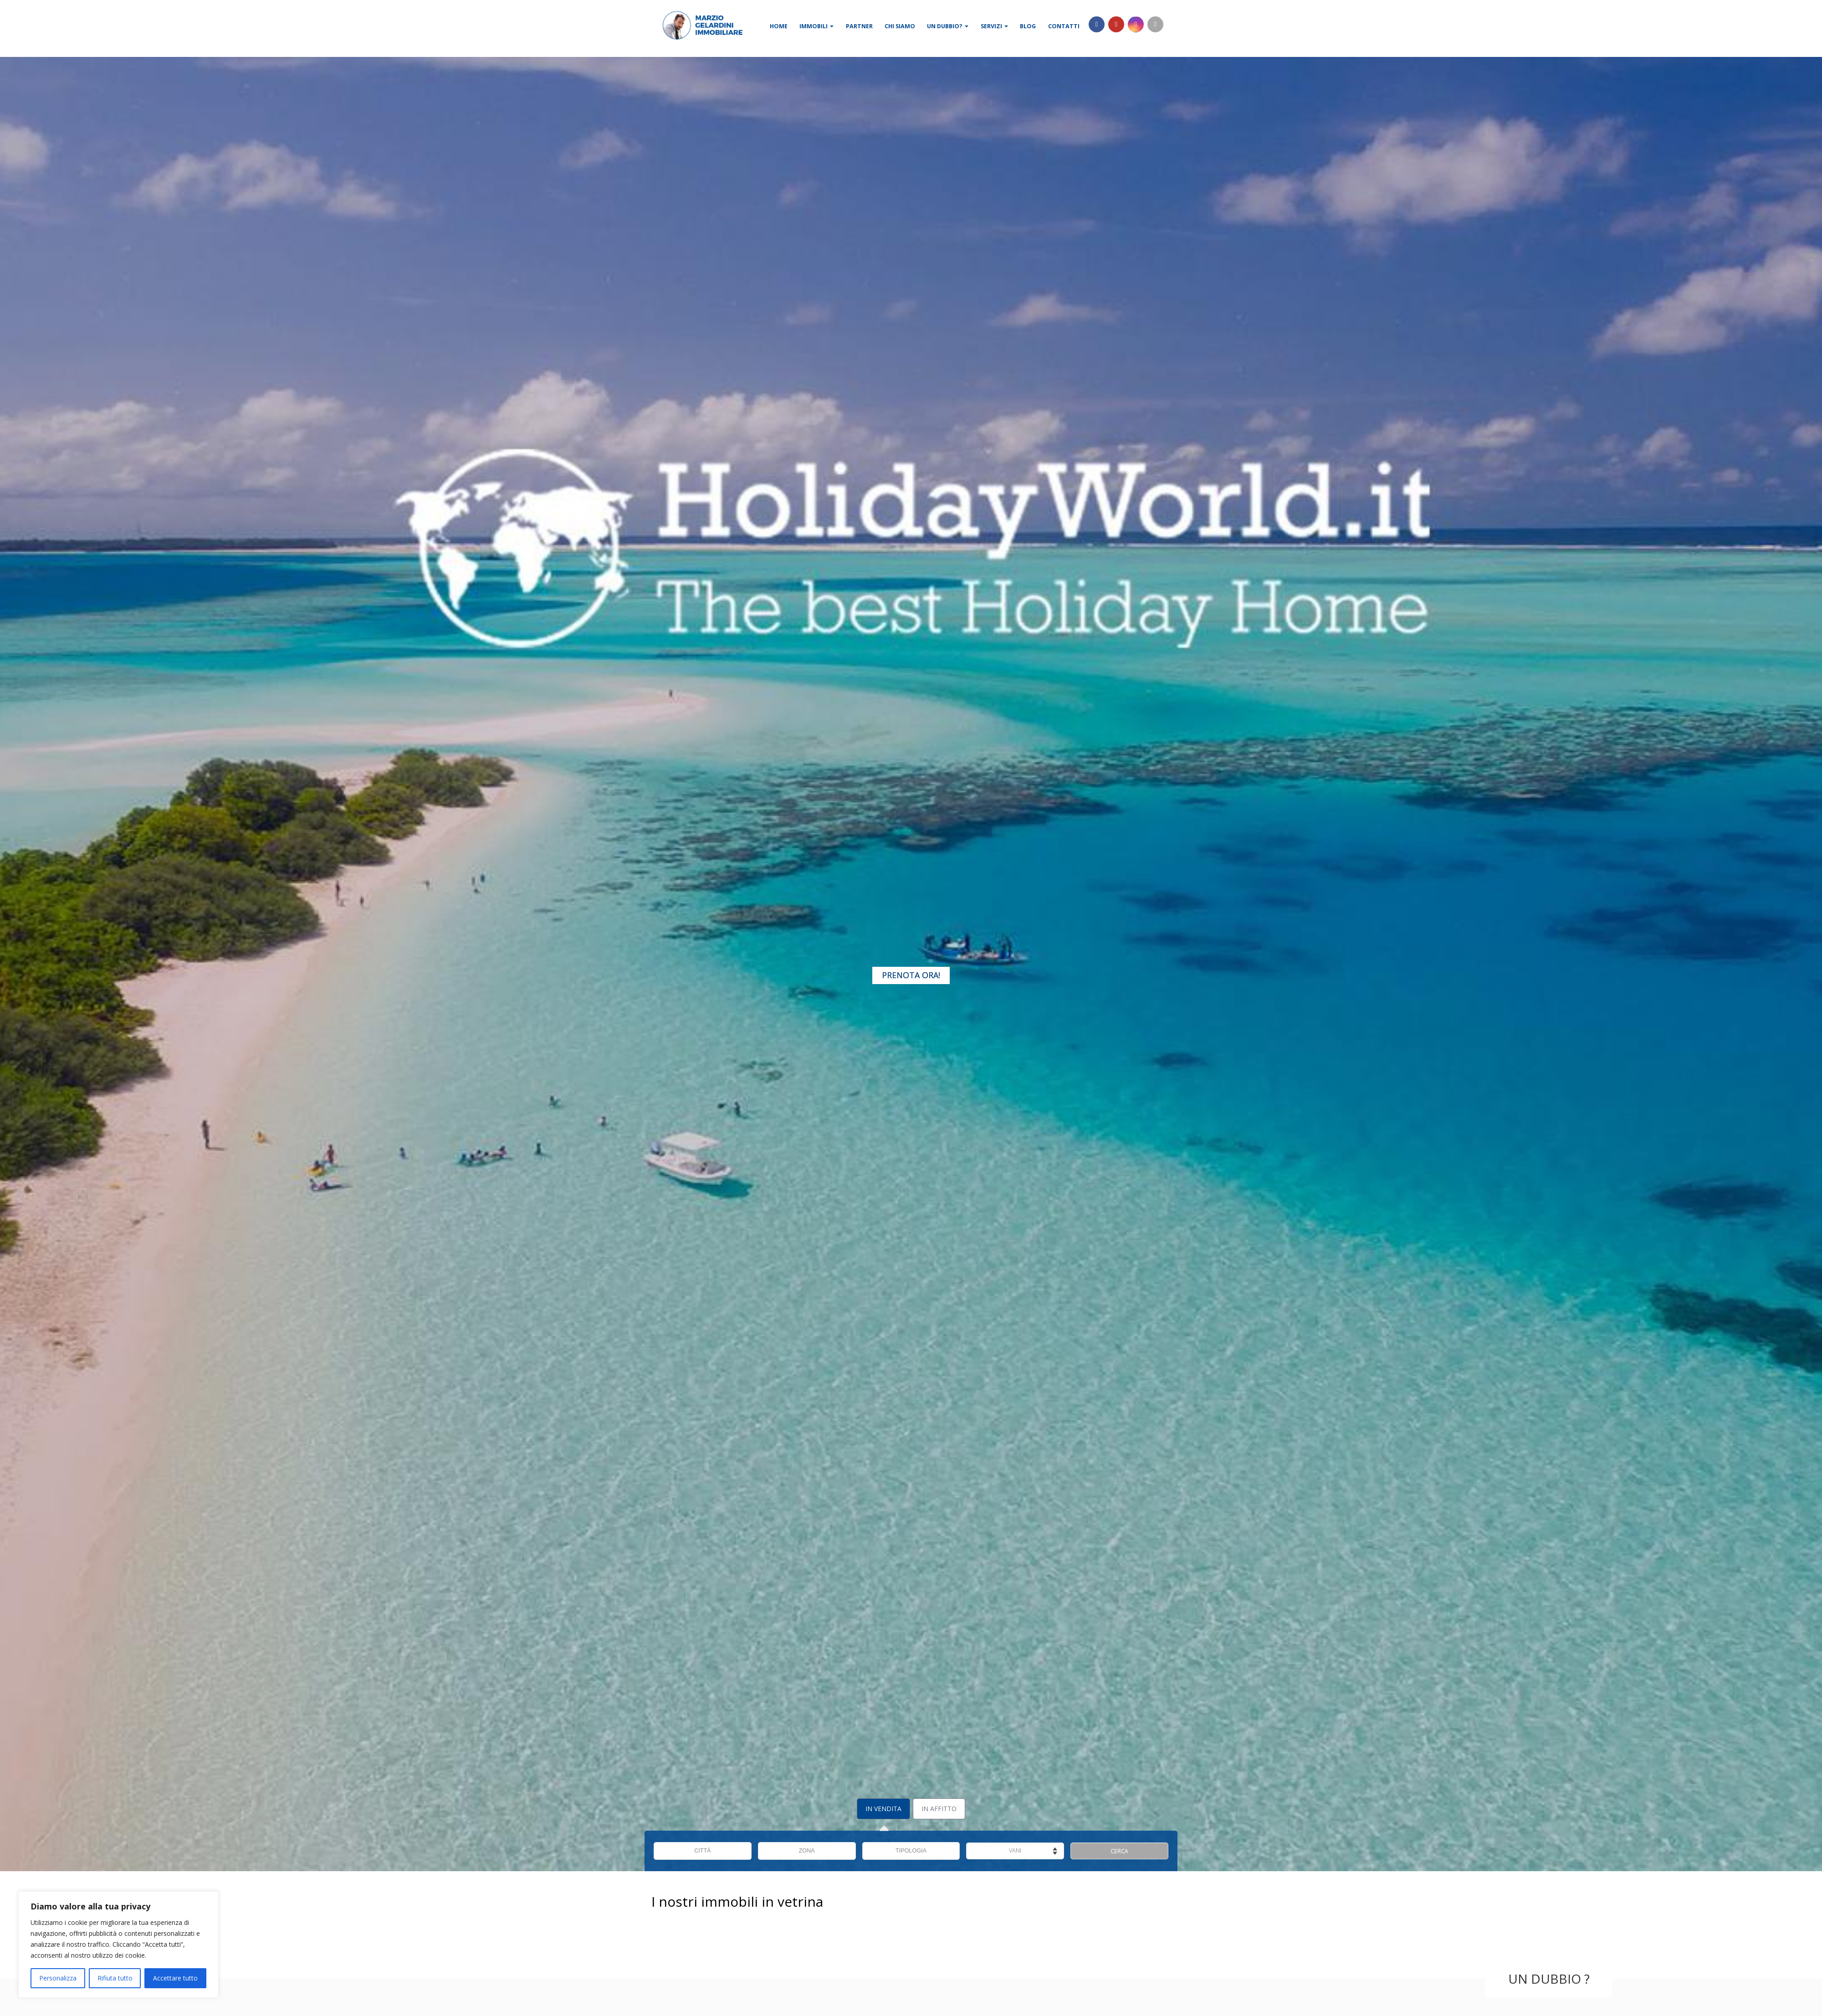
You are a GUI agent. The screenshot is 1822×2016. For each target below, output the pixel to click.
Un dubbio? (947, 26)
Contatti (1064, 26)
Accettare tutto (175, 1978)
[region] (118, 1944)
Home (779, 26)
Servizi (994, 26)
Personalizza (58, 1978)
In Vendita (883, 1808)
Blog (1028, 26)
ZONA (807, 1851)
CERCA (1119, 1851)
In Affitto (939, 1808)
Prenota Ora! (911, 975)
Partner (859, 26)
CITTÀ (702, 1851)
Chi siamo (900, 26)
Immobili (816, 26)
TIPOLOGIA (911, 1851)
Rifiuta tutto (115, 1978)
